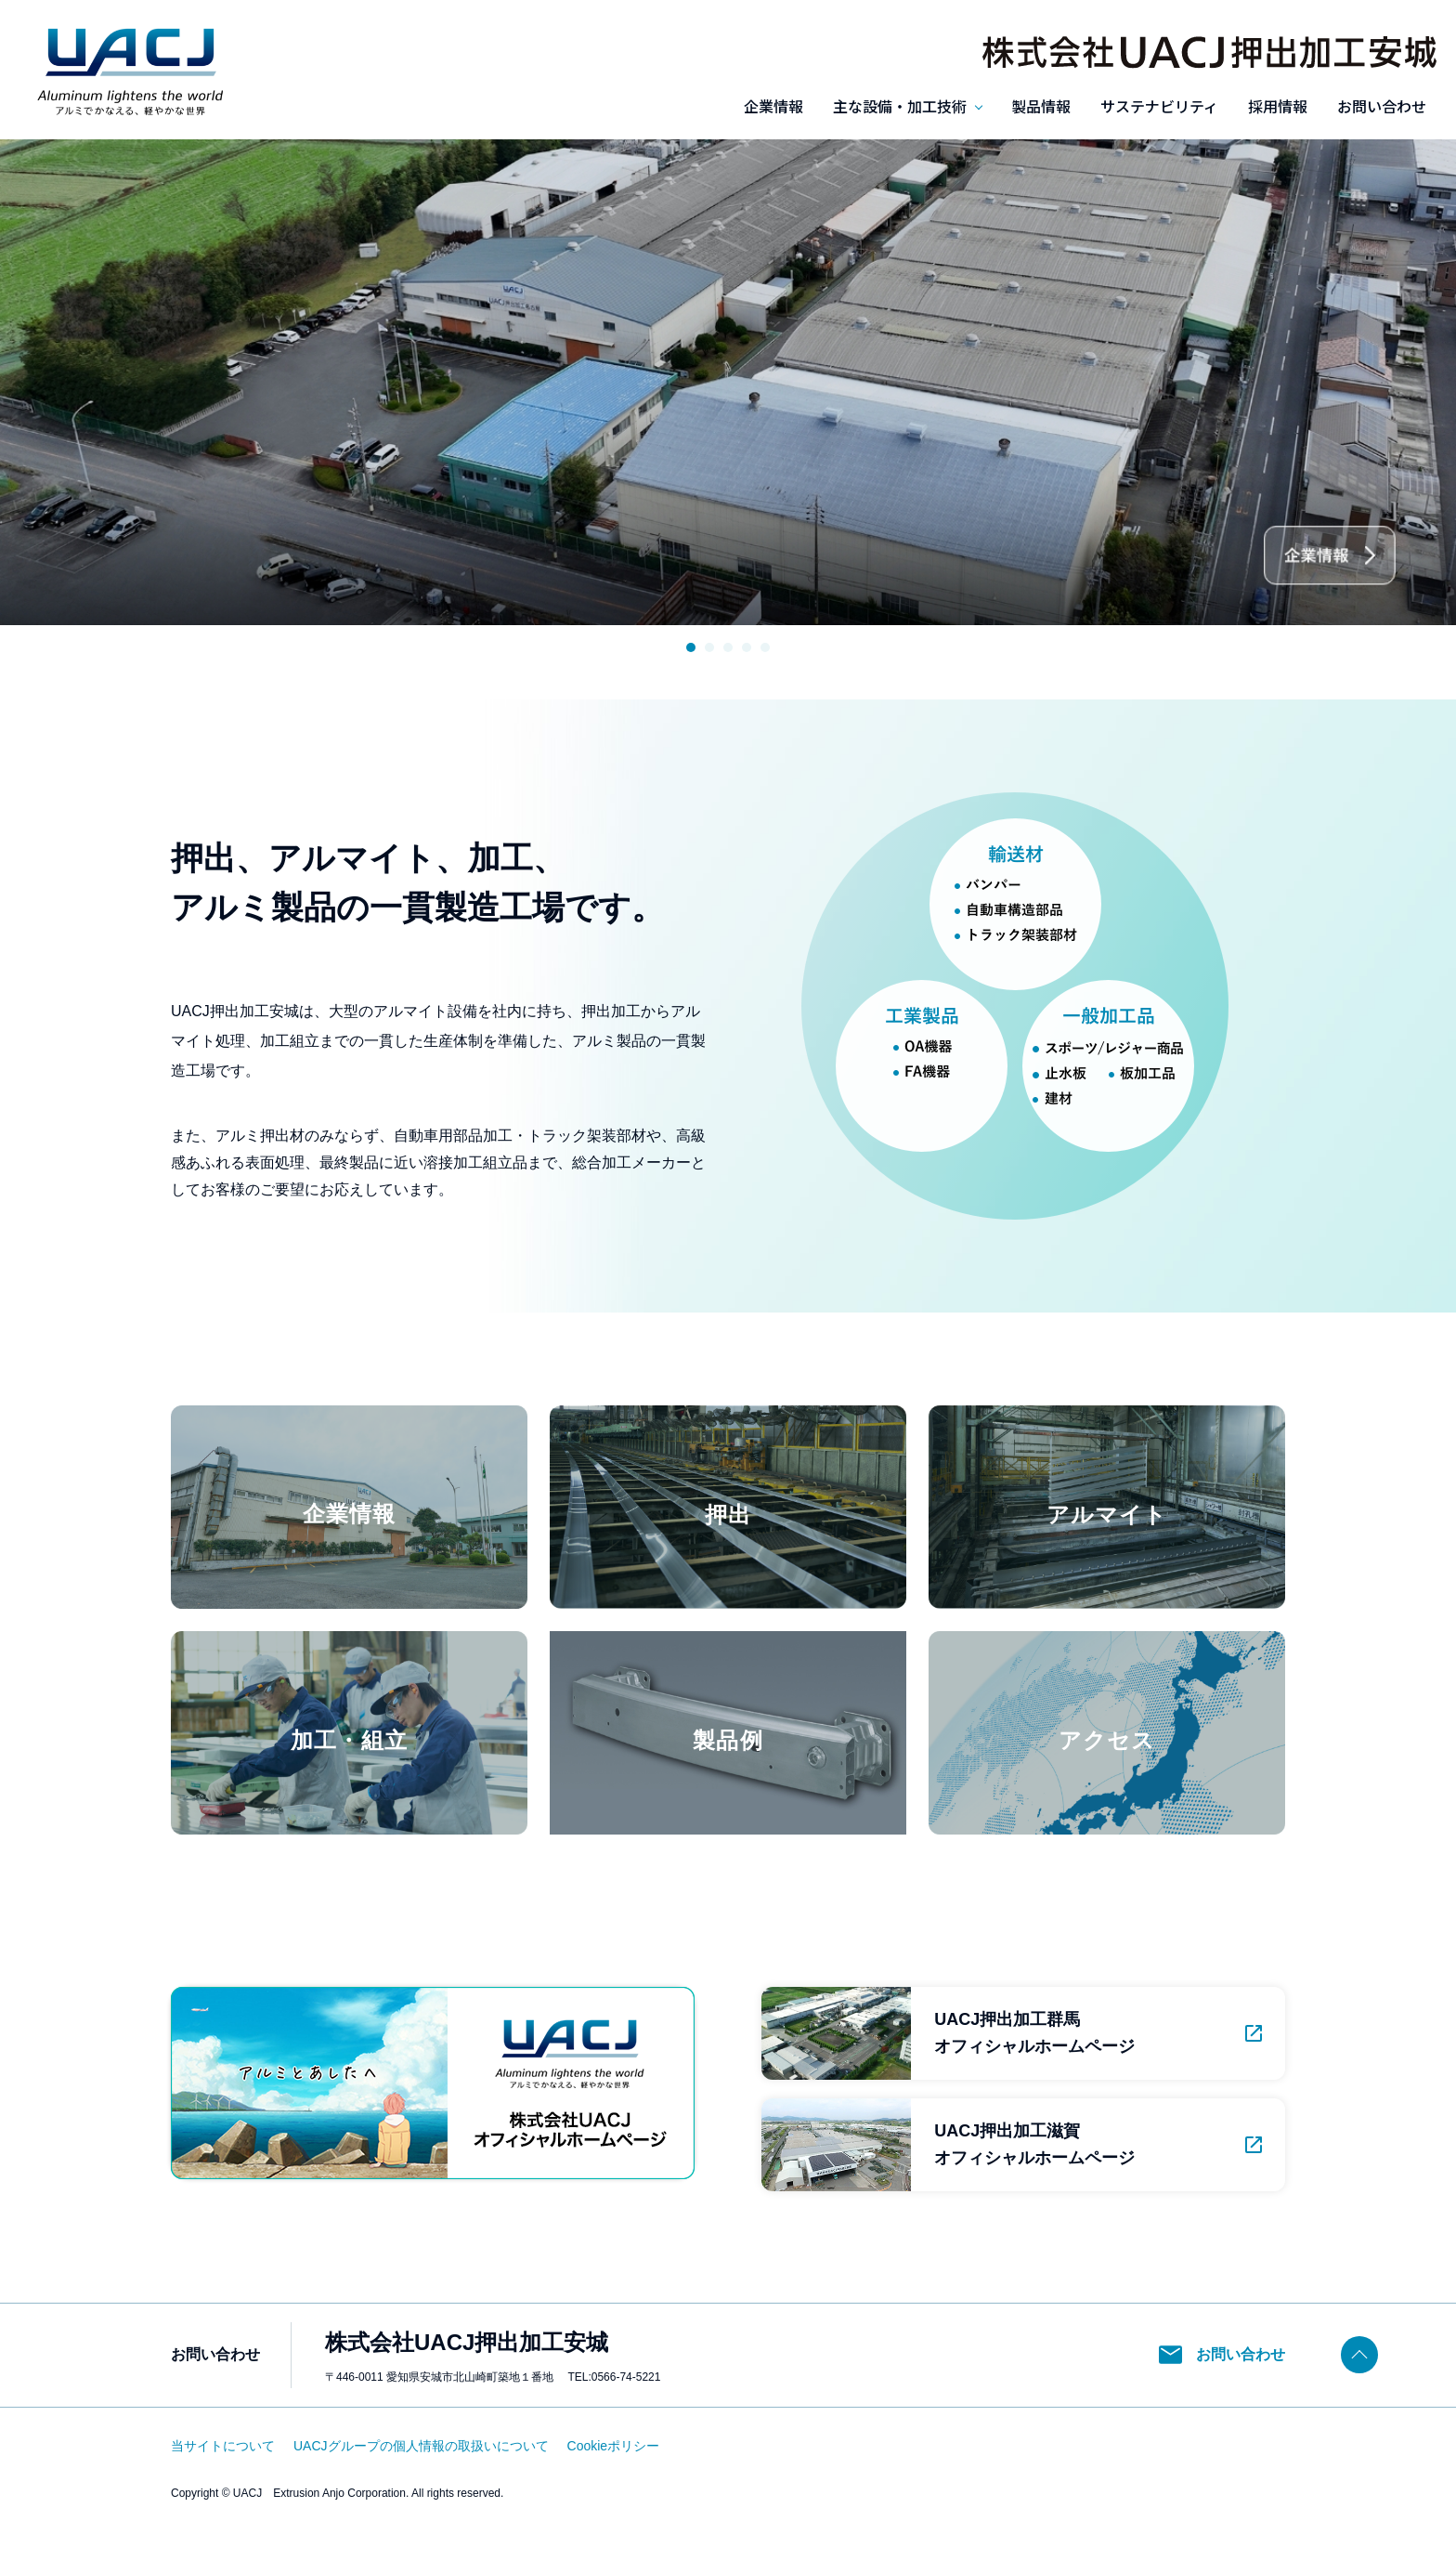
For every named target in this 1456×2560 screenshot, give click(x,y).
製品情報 (1041, 106)
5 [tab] (765, 647)
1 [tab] (691, 647)
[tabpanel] (728, 382)
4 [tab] (746, 647)
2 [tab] (709, 647)
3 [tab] (728, 647)
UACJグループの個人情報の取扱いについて (421, 2445)
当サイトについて (223, 2445)
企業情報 (773, 106)
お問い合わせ (1381, 106)
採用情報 (1277, 106)
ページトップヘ (1359, 2354)
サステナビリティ (1159, 106)
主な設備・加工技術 (900, 106)
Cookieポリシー (613, 2445)
